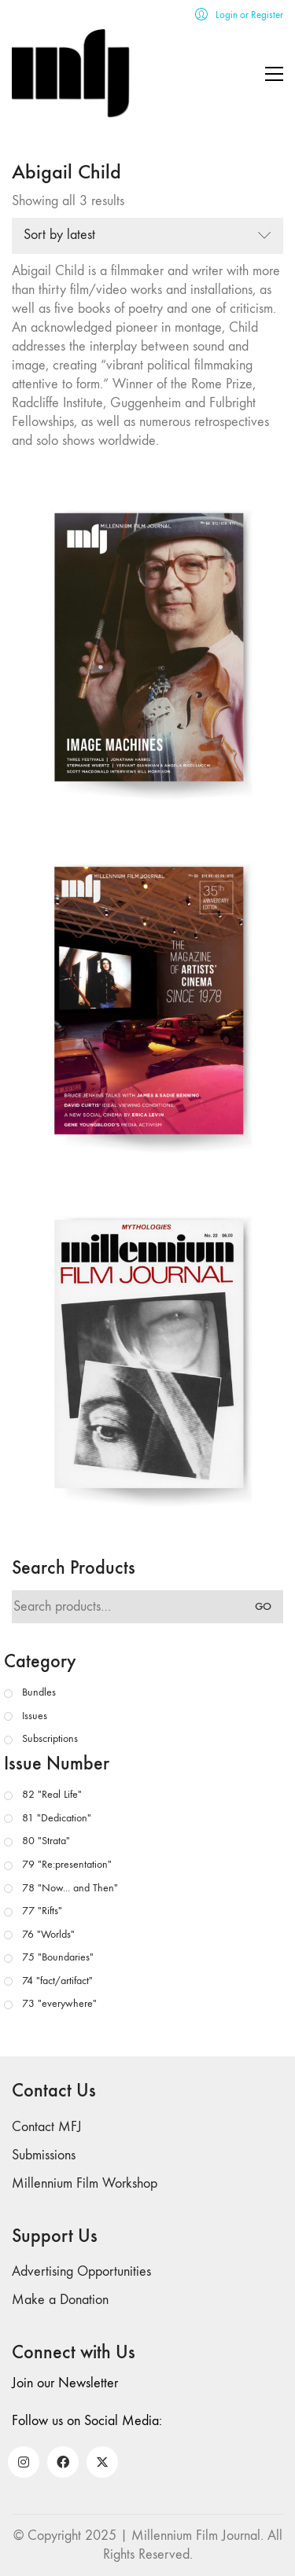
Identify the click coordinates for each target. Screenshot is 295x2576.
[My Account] (239, 14)
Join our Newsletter (65, 2383)
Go (263, 1606)
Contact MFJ (47, 2126)
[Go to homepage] (71, 73)
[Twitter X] (102, 2462)
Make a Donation (60, 2299)
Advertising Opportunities (81, 2271)
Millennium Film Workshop (84, 2183)
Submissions (44, 2155)
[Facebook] (63, 2462)
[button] (274, 74)
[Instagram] (23, 2462)
